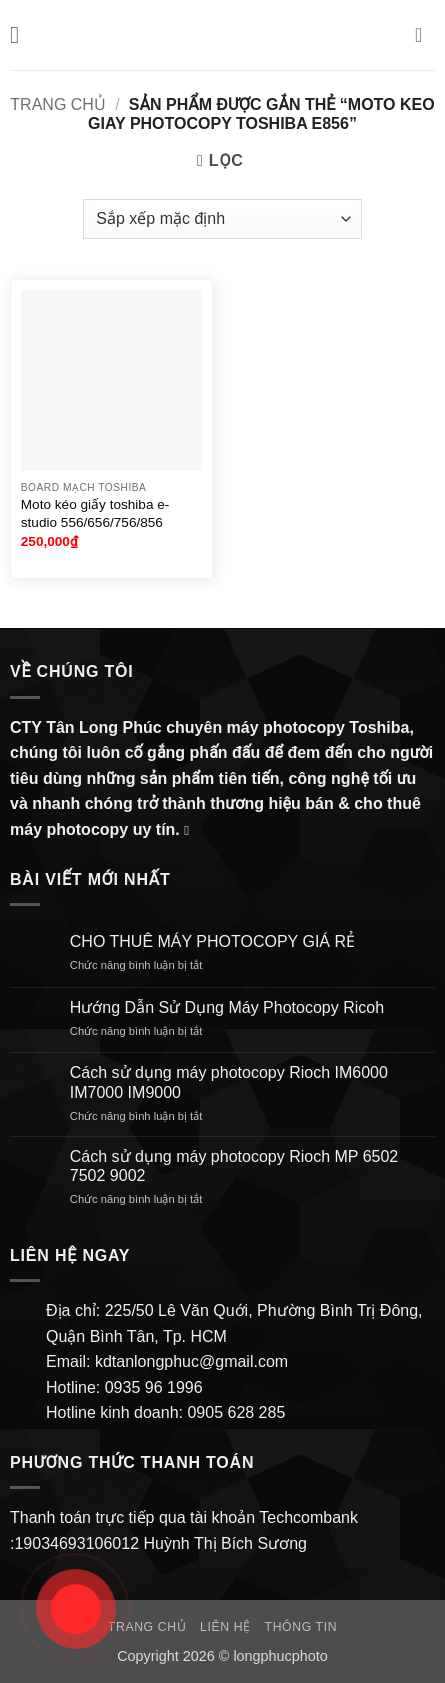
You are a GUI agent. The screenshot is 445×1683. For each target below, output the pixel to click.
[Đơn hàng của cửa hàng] (222, 219)
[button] (22, 34)
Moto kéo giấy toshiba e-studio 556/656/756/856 (95, 513)
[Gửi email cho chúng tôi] (191, 830)
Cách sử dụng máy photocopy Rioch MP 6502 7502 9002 (234, 1166)
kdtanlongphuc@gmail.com (189, 1361)
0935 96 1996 (154, 1387)
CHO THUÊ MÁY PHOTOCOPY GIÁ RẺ (212, 941)
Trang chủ (58, 104)
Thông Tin (301, 1627)
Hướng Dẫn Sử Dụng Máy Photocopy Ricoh (227, 1007)
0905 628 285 (236, 1412)
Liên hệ (225, 1627)
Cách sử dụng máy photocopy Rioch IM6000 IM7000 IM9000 (229, 1082)
